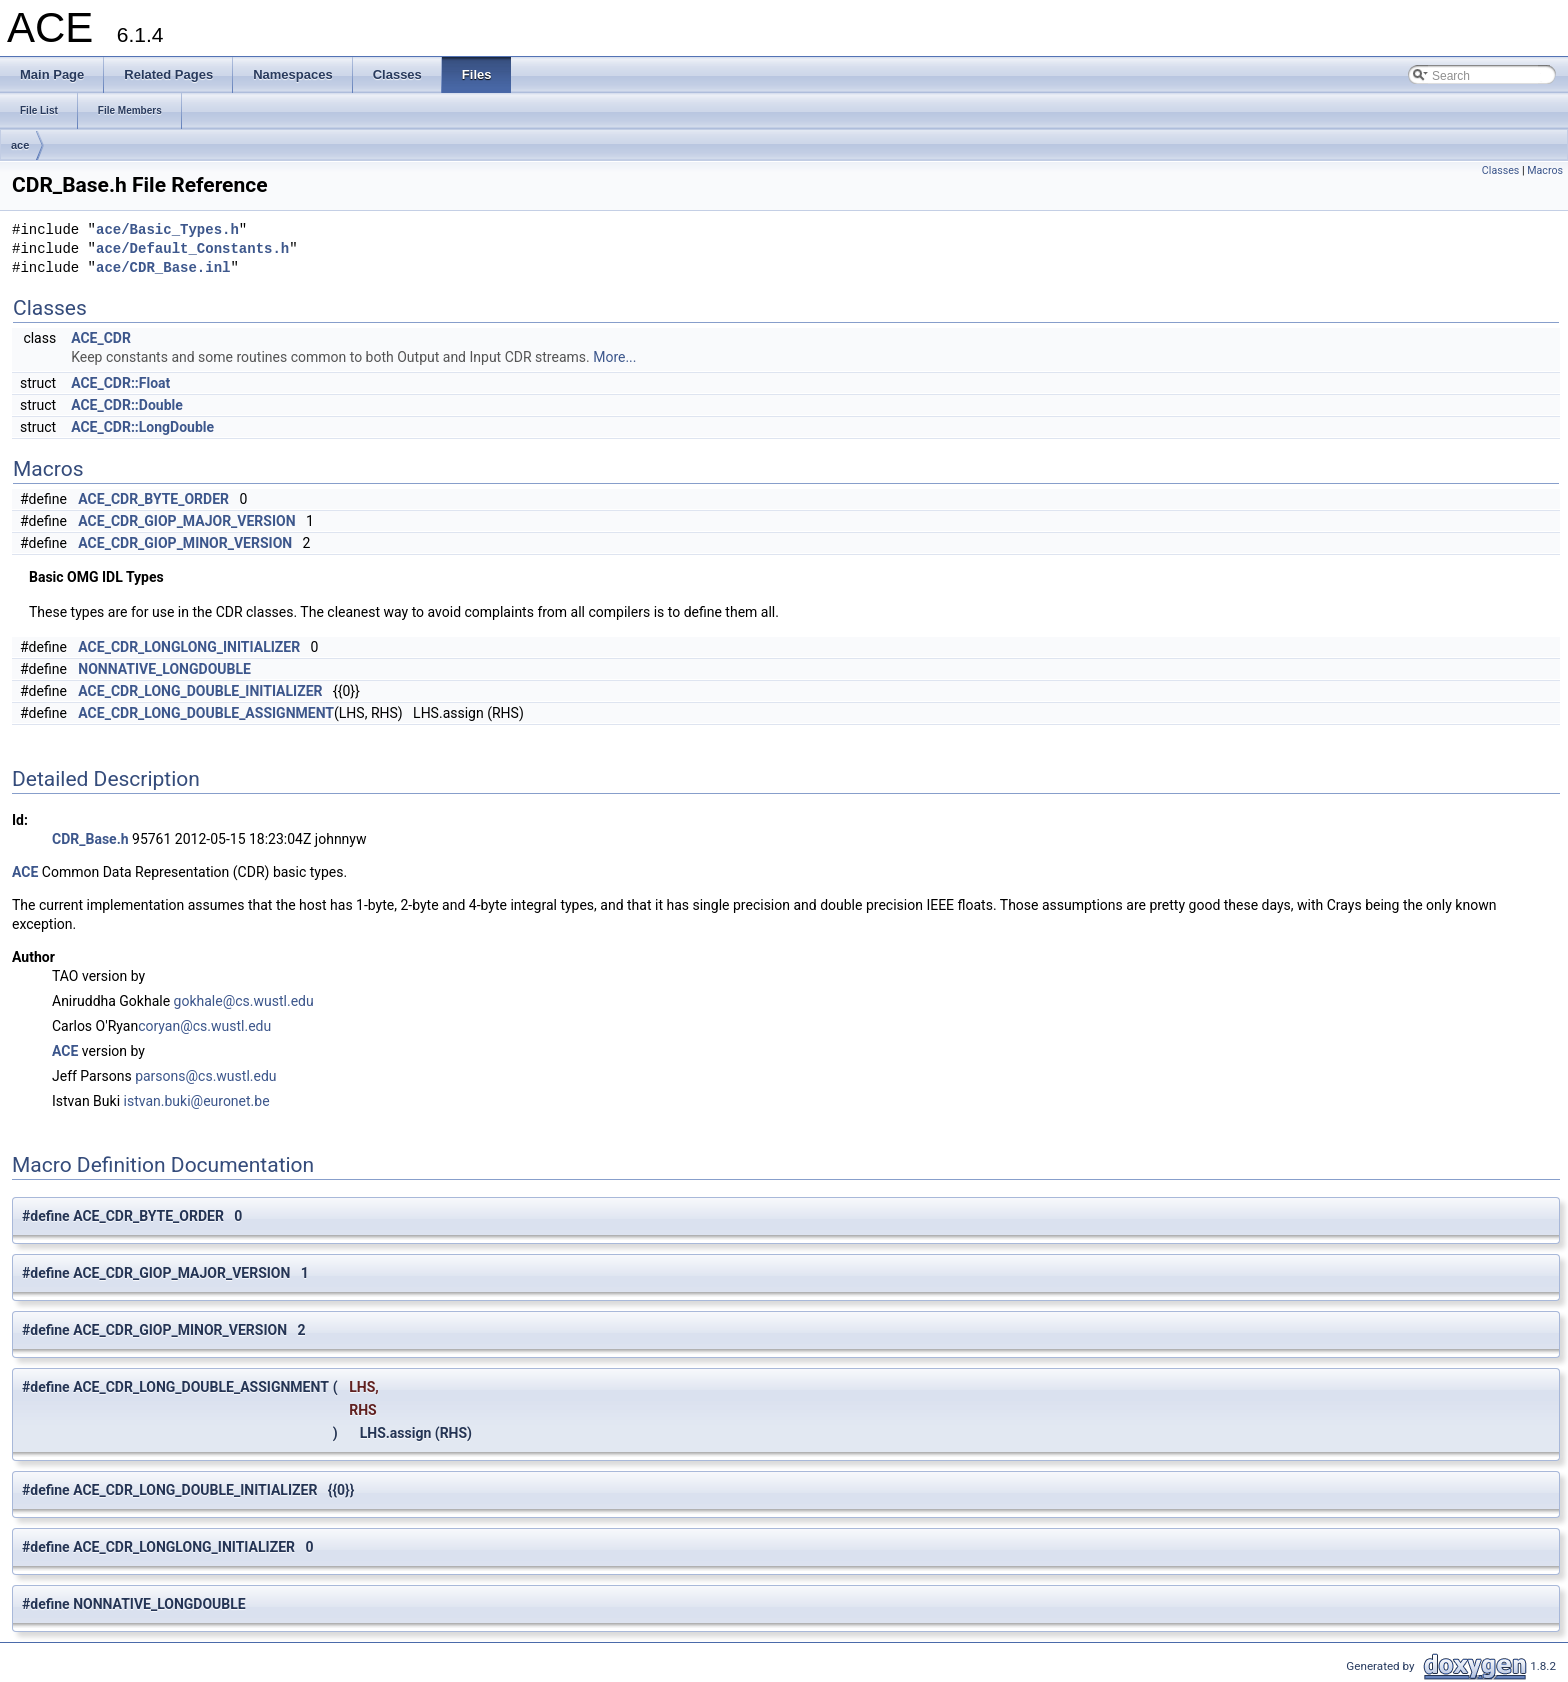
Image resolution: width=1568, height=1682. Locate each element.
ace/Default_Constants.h (192, 249)
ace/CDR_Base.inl (163, 268)
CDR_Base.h (90, 839)
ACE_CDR (101, 338)
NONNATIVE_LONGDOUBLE (164, 669)
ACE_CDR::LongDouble (142, 427)
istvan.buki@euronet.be (197, 1101)
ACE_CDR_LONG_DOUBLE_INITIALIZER (200, 691)
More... (614, 357)
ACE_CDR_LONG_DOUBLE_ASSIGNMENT (206, 713)
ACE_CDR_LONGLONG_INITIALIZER (189, 647)
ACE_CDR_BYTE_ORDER (153, 499)
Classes (1500, 170)
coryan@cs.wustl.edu (204, 1026)
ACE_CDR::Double (127, 405)
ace (20, 145)
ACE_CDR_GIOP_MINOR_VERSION (185, 543)
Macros (1545, 170)
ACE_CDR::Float (120, 383)
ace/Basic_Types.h (167, 230)
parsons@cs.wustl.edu (205, 1076)
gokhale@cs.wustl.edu (244, 1001)
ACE (25, 872)
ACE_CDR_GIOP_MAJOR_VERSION (186, 521)
